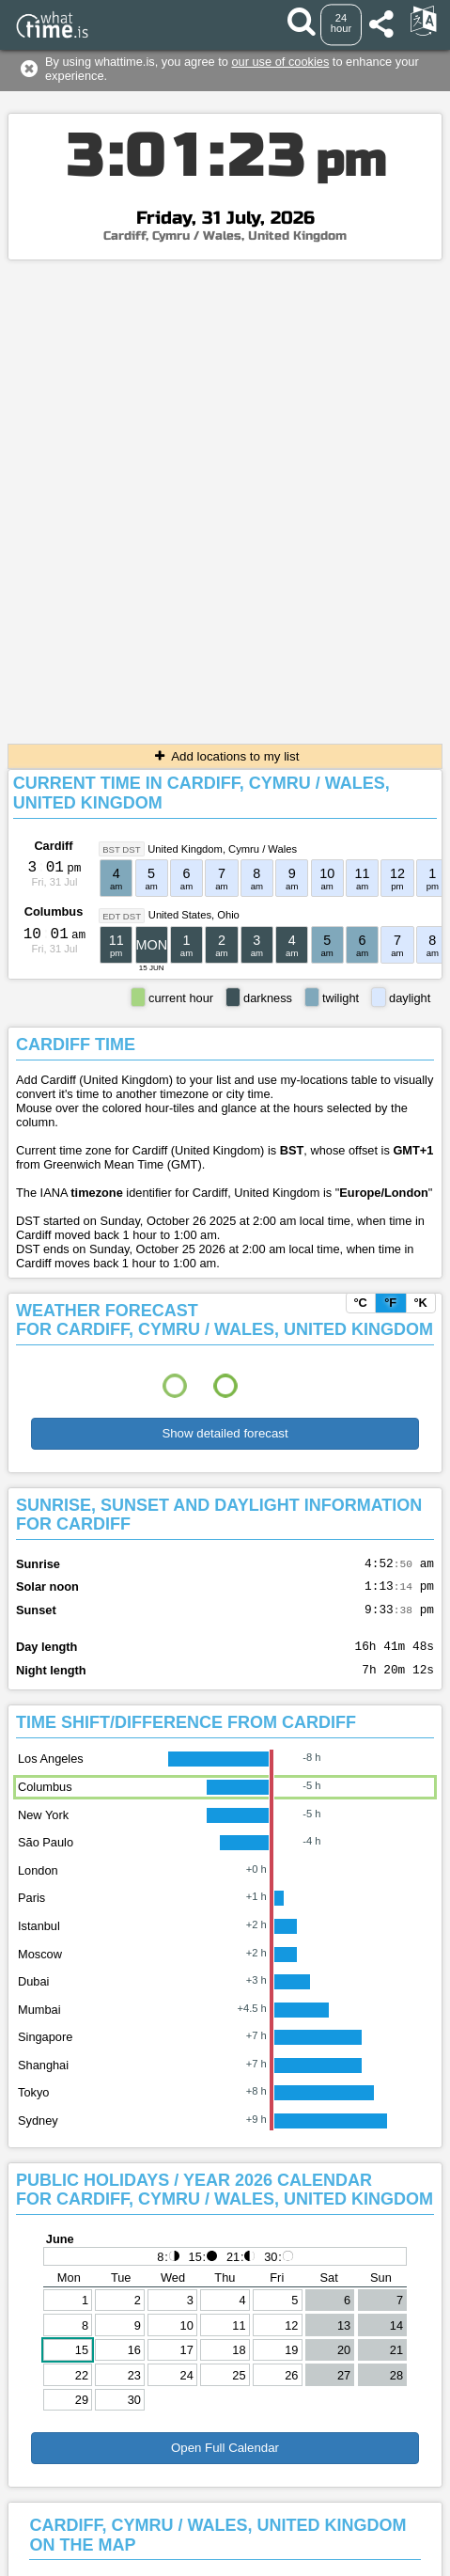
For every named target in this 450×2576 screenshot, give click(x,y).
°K (420, 1303)
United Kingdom (185, 849)
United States (179, 914)
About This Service (324, 2540)
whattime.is (273, 2561)
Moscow (40, 1968)
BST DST (121, 849)
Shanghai (43, 2079)
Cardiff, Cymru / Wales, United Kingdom (225, 235)
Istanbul (39, 1940)
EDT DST (121, 915)
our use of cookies (280, 62)
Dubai (33, 1995)
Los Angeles (51, 1773)
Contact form (109, 2540)
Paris (31, 1912)
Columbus (54, 911)
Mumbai (39, 2024)
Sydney (38, 2135)
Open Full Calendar (225, 2462)
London (38, 1884)
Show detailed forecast (224, 1433)
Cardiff (53, 846)
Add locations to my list (225, 756)
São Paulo (45, 1856)
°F (390, 1303)
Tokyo (33, 2106)
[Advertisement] (225, 495)
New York (43, 1829)
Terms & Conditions (209, 2540)
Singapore (45, 2051)
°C (359, 1303)
